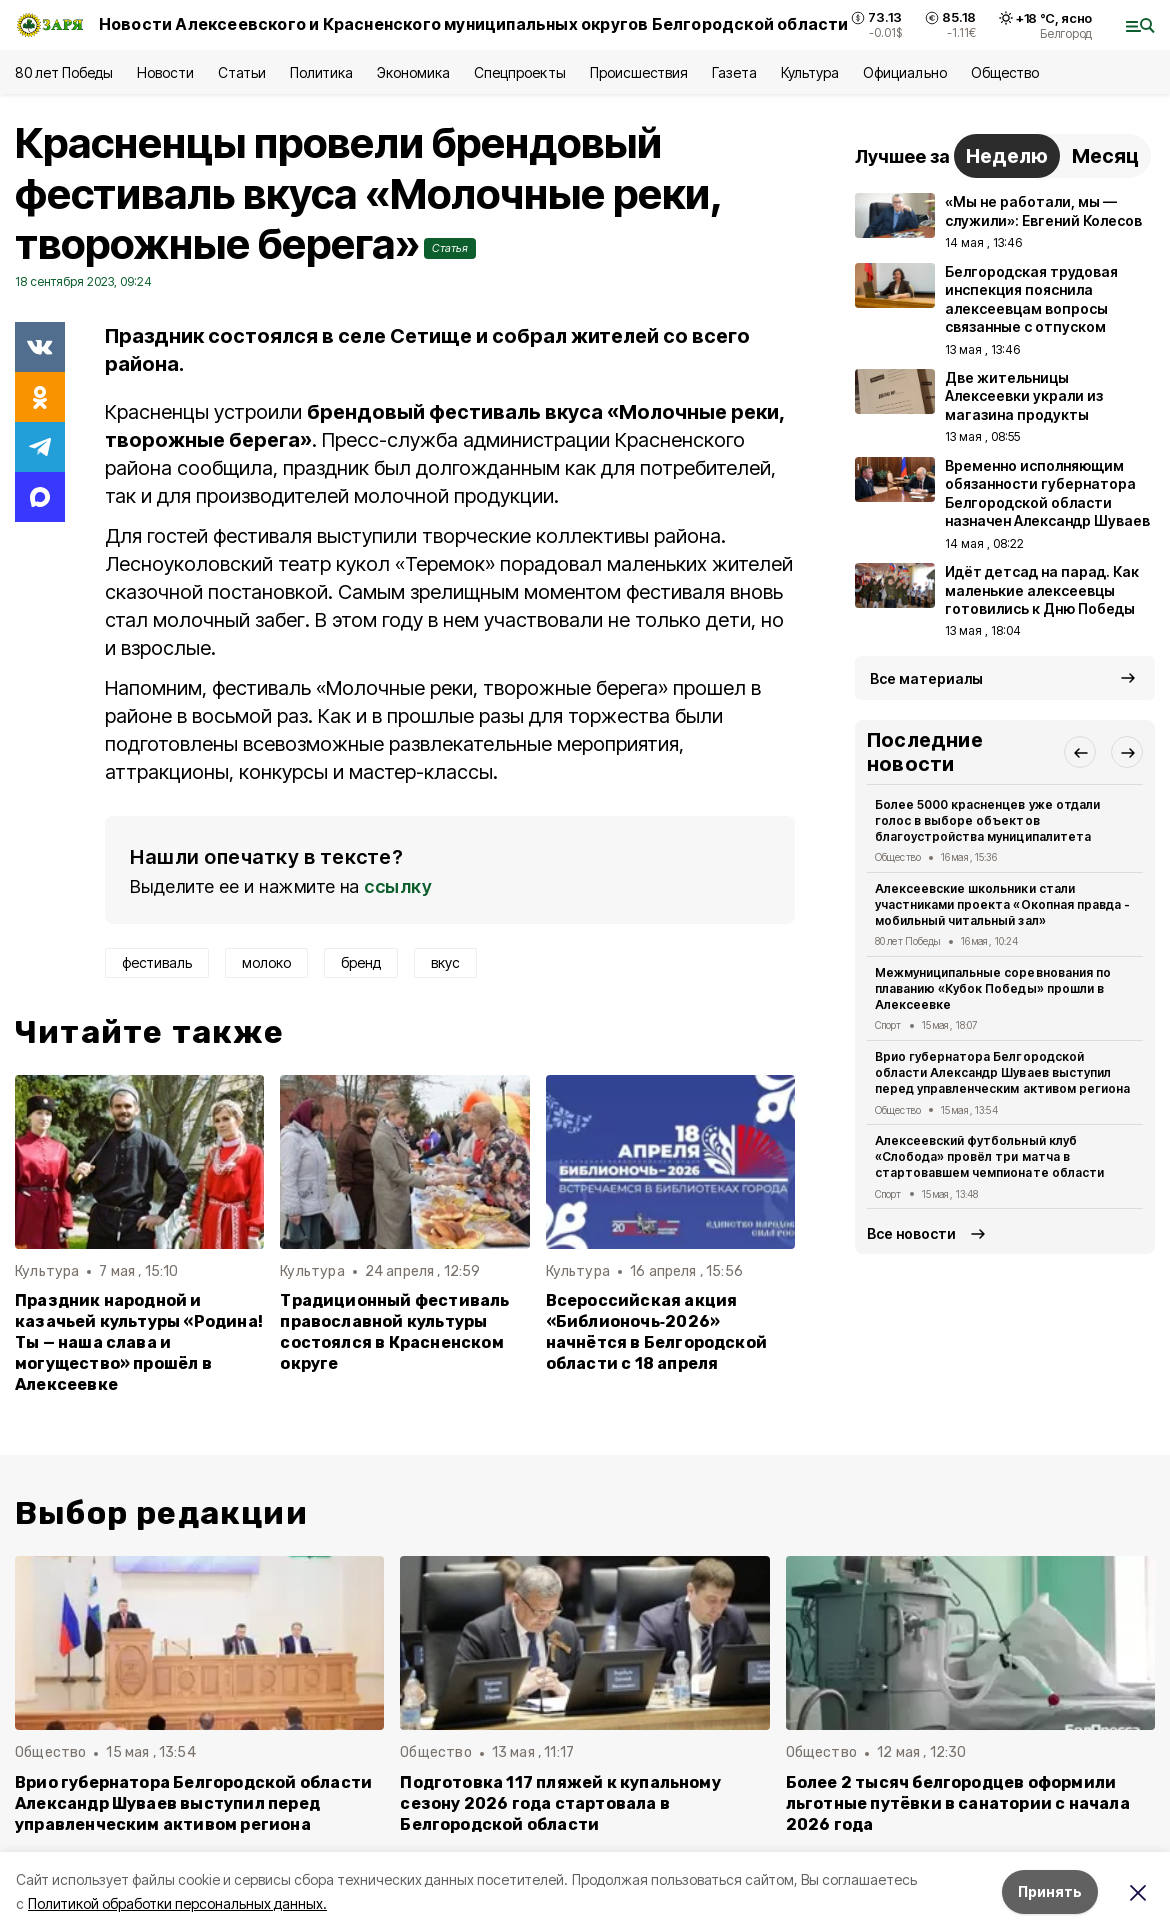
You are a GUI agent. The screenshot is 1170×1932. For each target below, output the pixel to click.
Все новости (911, 1233)
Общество (1005, 72)
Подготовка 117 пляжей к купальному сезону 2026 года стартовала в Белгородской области (560, 1803)
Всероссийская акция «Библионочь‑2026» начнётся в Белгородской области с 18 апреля (656, 1332)
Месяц (1105, 156)
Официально (904, 72)
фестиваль (157, 962)
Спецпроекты (519, 72)
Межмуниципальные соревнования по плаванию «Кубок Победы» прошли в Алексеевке (993, 988)
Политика (321, 72)
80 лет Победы (64, 72)
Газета (734, 72)
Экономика (413, 72)
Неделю (1007, 156)
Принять (1050, 1891)
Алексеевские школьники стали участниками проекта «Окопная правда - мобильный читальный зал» (1002, 904)
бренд (361, 962)
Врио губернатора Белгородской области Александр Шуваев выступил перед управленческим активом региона (1002, 1072)
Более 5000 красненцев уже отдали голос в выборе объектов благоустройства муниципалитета (987, 820)
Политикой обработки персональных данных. (177, 1903)
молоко (266, 962)
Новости (165, 72)
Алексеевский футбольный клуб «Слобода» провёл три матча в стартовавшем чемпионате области (989, 1156)
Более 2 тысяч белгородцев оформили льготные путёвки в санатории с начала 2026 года (958, 1803)
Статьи (242, 72)
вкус (445, 962)
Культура (810, 72)
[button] (1080, 752)
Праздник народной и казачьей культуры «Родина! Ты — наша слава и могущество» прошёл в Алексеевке (139, 1342)
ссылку (398, 886)
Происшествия (639, 72)
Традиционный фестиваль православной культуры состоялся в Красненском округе (394, 1332)
